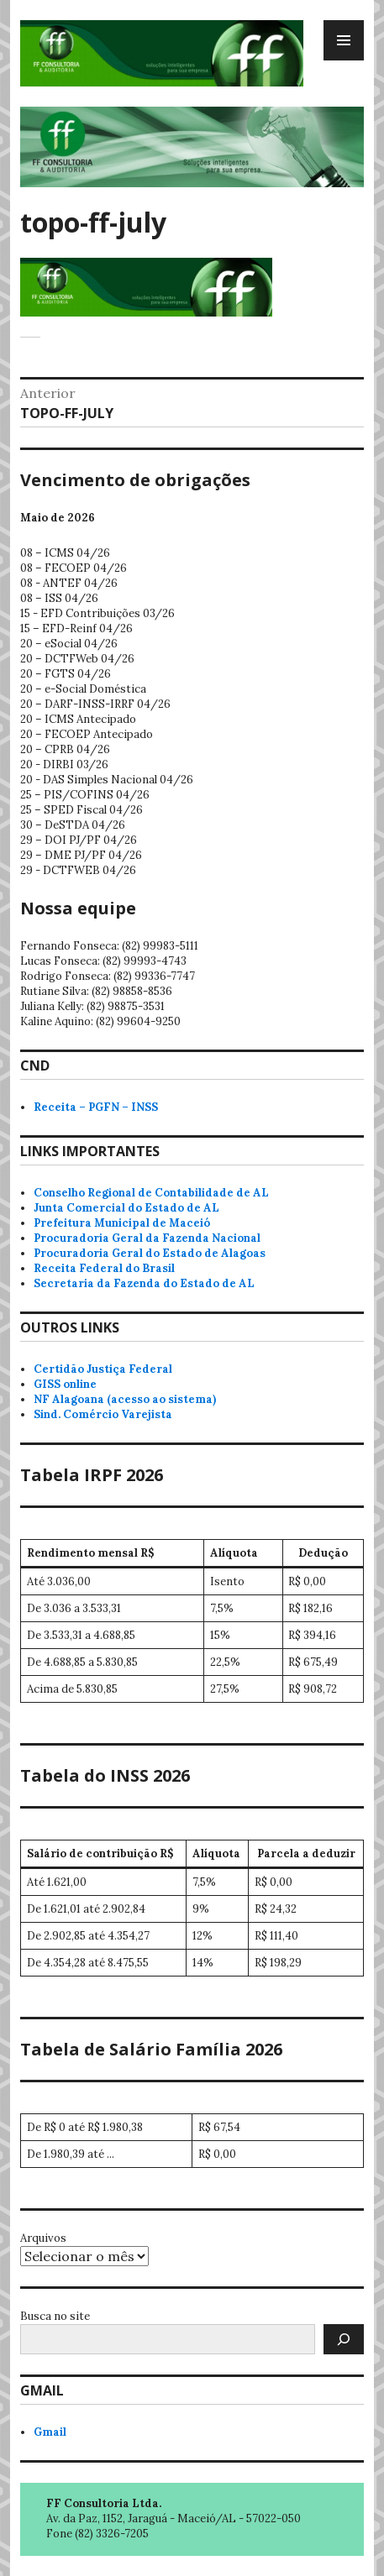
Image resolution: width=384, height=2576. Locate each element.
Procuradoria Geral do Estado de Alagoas (150, 1253)
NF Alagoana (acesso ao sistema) (125, 1399)
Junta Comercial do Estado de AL (126, 1208)
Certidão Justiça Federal (103, 1369)
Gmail (50, 2432)
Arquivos (43, 2238)
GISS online (65, 1384)
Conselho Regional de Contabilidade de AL (151, 1193)
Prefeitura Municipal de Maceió (122, 1223)
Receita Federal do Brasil (104, 1268)
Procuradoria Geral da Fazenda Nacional (147, 1238)
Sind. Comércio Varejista (103, 1414)
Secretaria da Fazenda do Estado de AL (144, 1283)
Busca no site (55, 2316)
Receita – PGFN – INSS (96, 1107)
